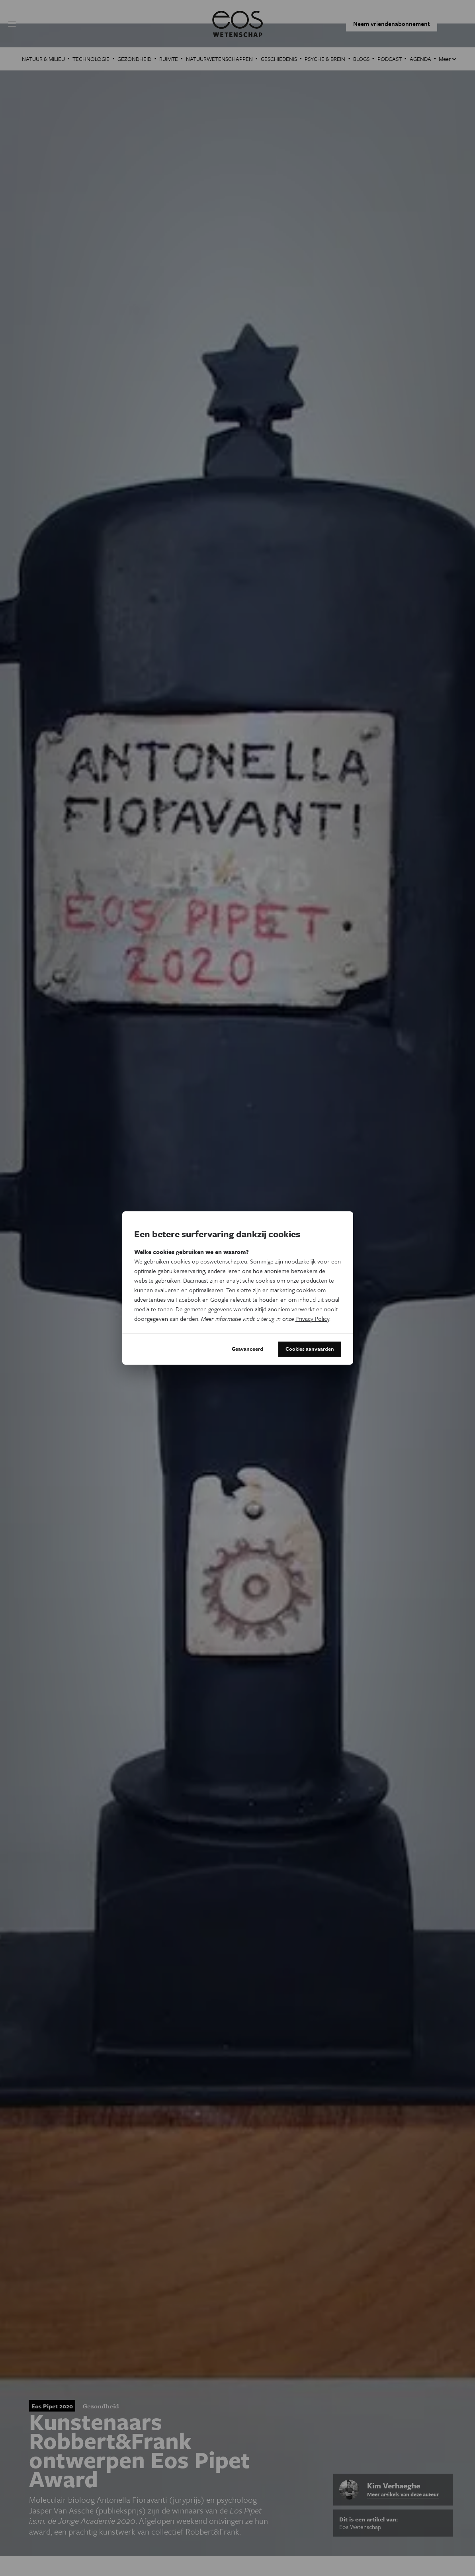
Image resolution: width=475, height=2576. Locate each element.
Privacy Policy (312, 1318)
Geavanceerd (238, 1349)
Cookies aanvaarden (306, 1349)
